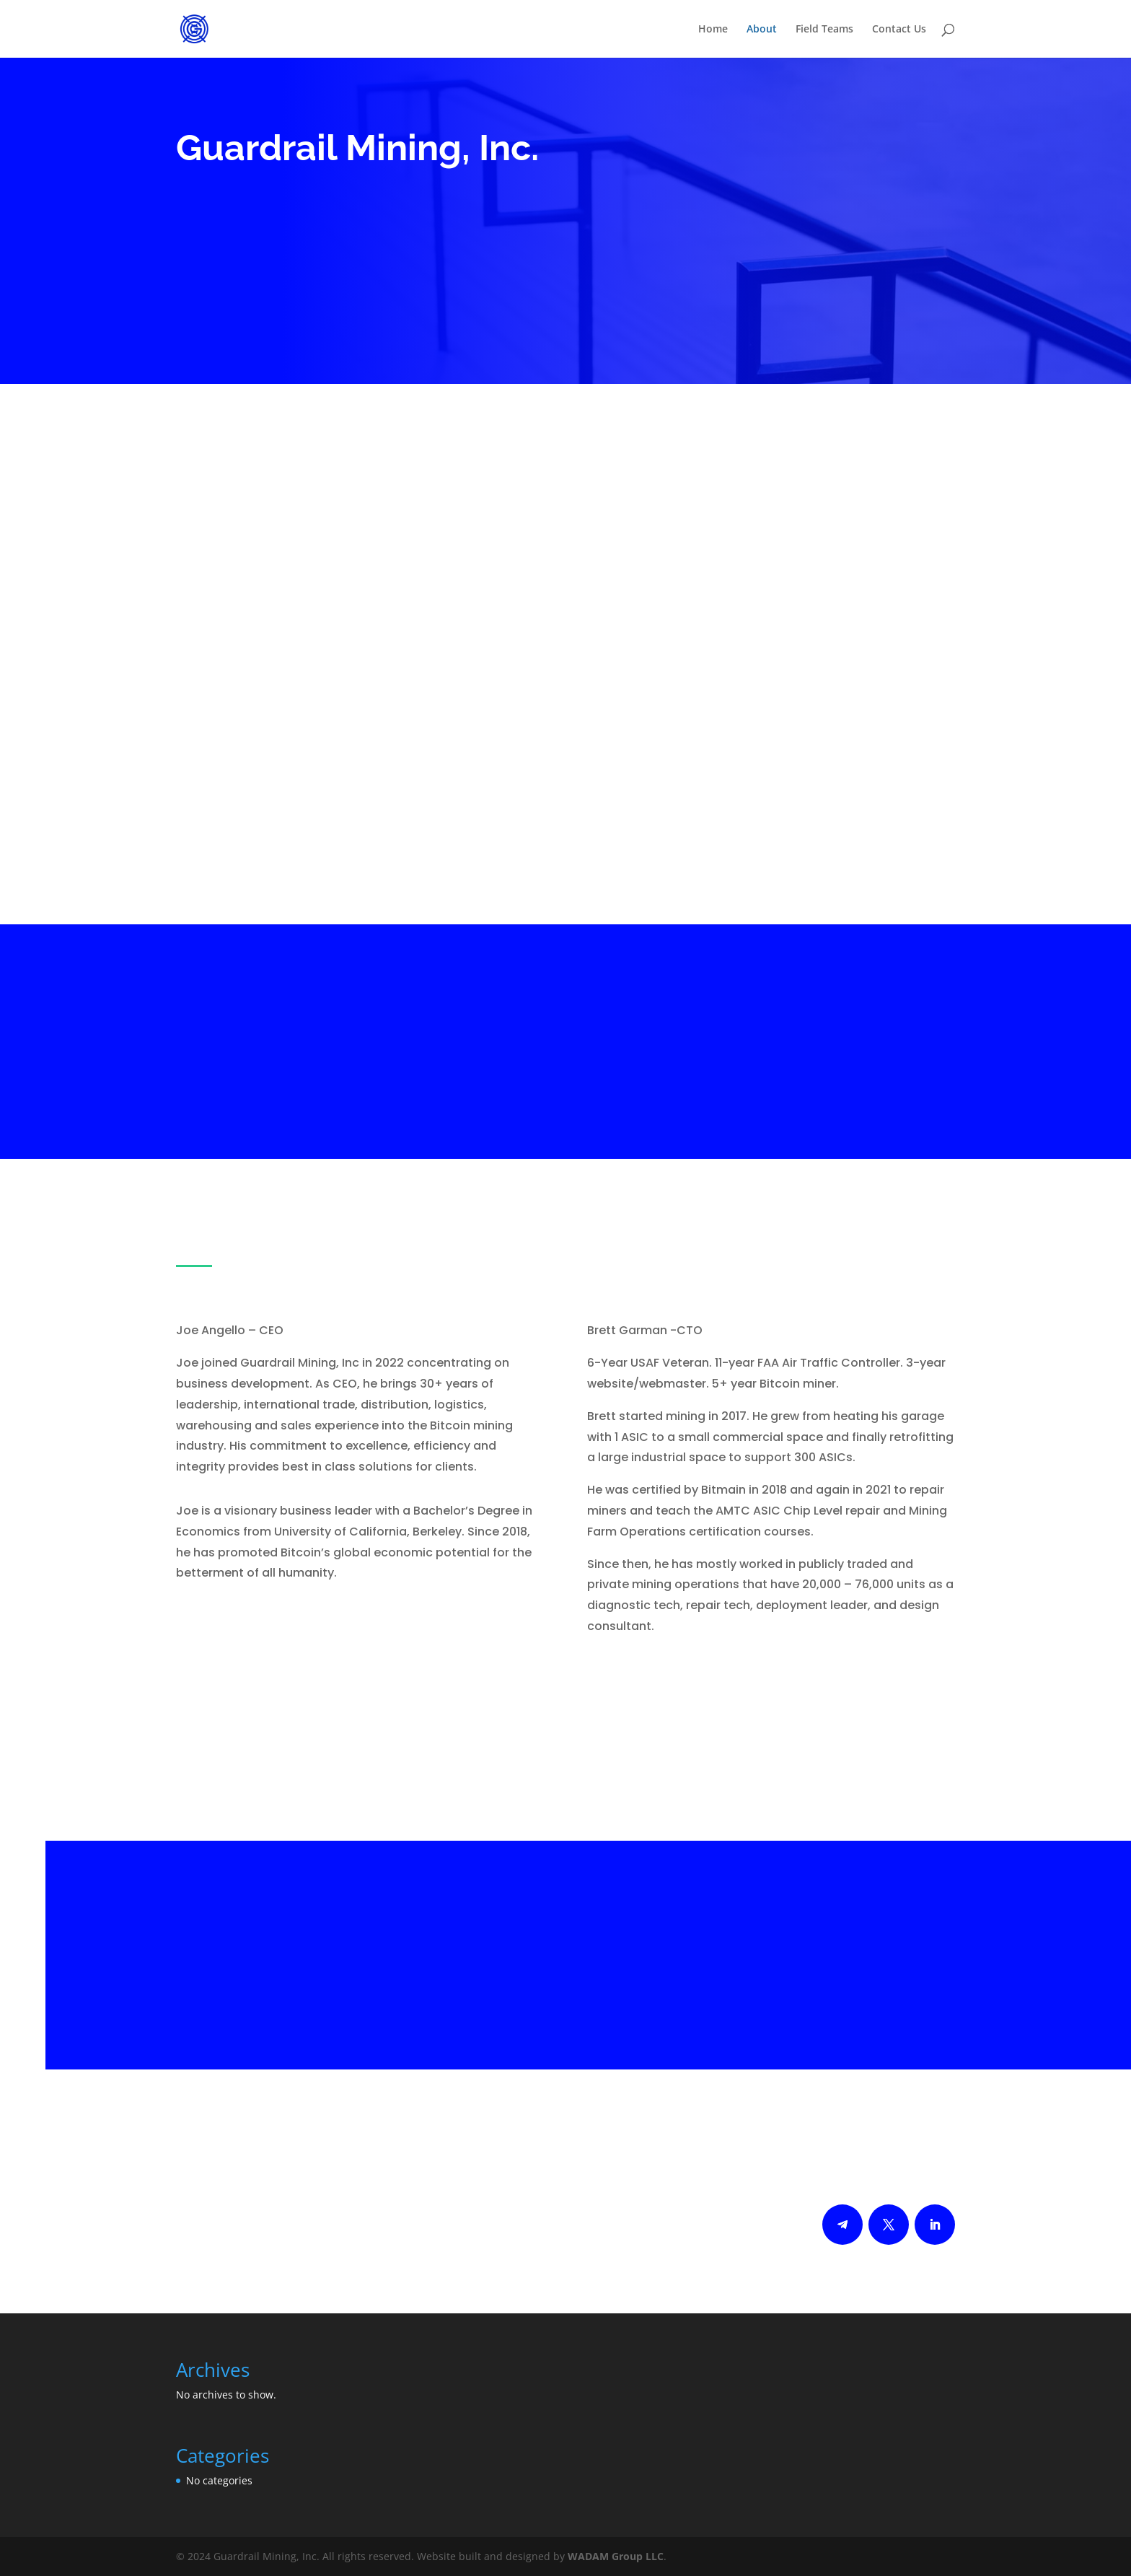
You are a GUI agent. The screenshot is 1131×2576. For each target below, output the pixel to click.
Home (713, 29)
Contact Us (899, 29)
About (762, 29)
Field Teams (824, 29)
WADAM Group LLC (616, 2556)
